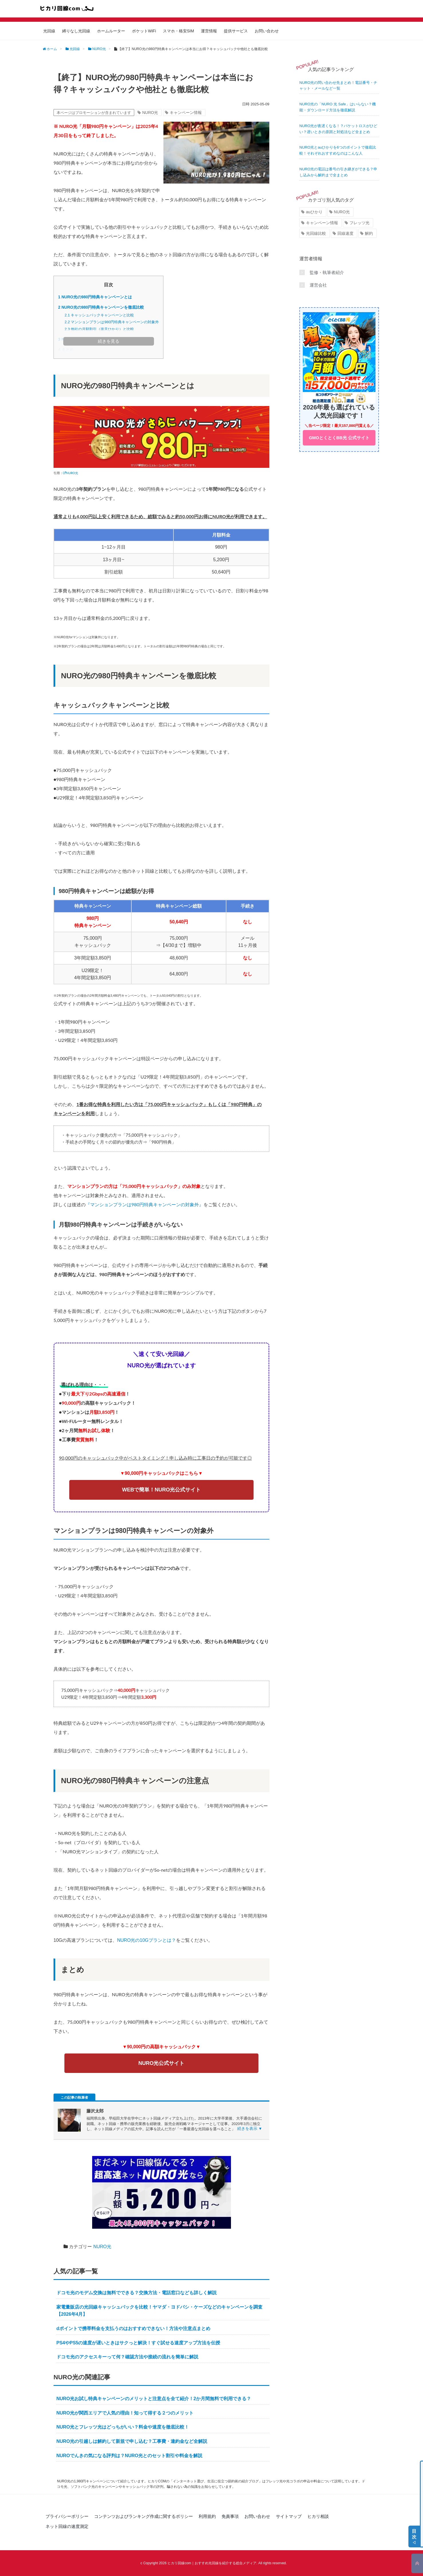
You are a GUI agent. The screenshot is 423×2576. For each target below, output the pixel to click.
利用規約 (207, 2516)
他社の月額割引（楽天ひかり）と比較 (99, 329)
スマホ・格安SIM (178, 31)
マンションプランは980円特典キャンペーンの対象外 (112, 322)
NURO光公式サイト (162, 2063)
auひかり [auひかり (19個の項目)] (314, 212)
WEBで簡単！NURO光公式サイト (161, 1490)
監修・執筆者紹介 (327, 272)
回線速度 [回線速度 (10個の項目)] (345, 233)
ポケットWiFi (144, 31)
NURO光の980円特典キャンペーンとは (95, 297)
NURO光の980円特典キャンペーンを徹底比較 (101, 307)
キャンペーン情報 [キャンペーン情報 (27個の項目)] (322, 222)
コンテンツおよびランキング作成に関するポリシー (143, 2516)
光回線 (49, 31)
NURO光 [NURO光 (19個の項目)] (342, 212)
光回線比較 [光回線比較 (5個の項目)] (316, 233)
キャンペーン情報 (186, 112)
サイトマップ (289, 2516)
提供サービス (236, 31)
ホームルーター (111, 31)
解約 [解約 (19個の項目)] (369, 233)
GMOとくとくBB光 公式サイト (339, 437)
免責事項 (230, 2516)
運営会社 (318, 285)
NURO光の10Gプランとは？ (146, 1940)
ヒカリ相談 (318, 2516)
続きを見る (108, 341)
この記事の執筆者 (74, 2098)
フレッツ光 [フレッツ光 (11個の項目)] (359, 222)
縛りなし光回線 (76, 31)
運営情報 (209, 31)
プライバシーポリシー (67, 2516)
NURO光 (150, 112)
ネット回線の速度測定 (67, 2526)
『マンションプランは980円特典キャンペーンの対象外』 (144, 1204)
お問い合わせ (267, 31)
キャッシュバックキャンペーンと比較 (99, 315)
